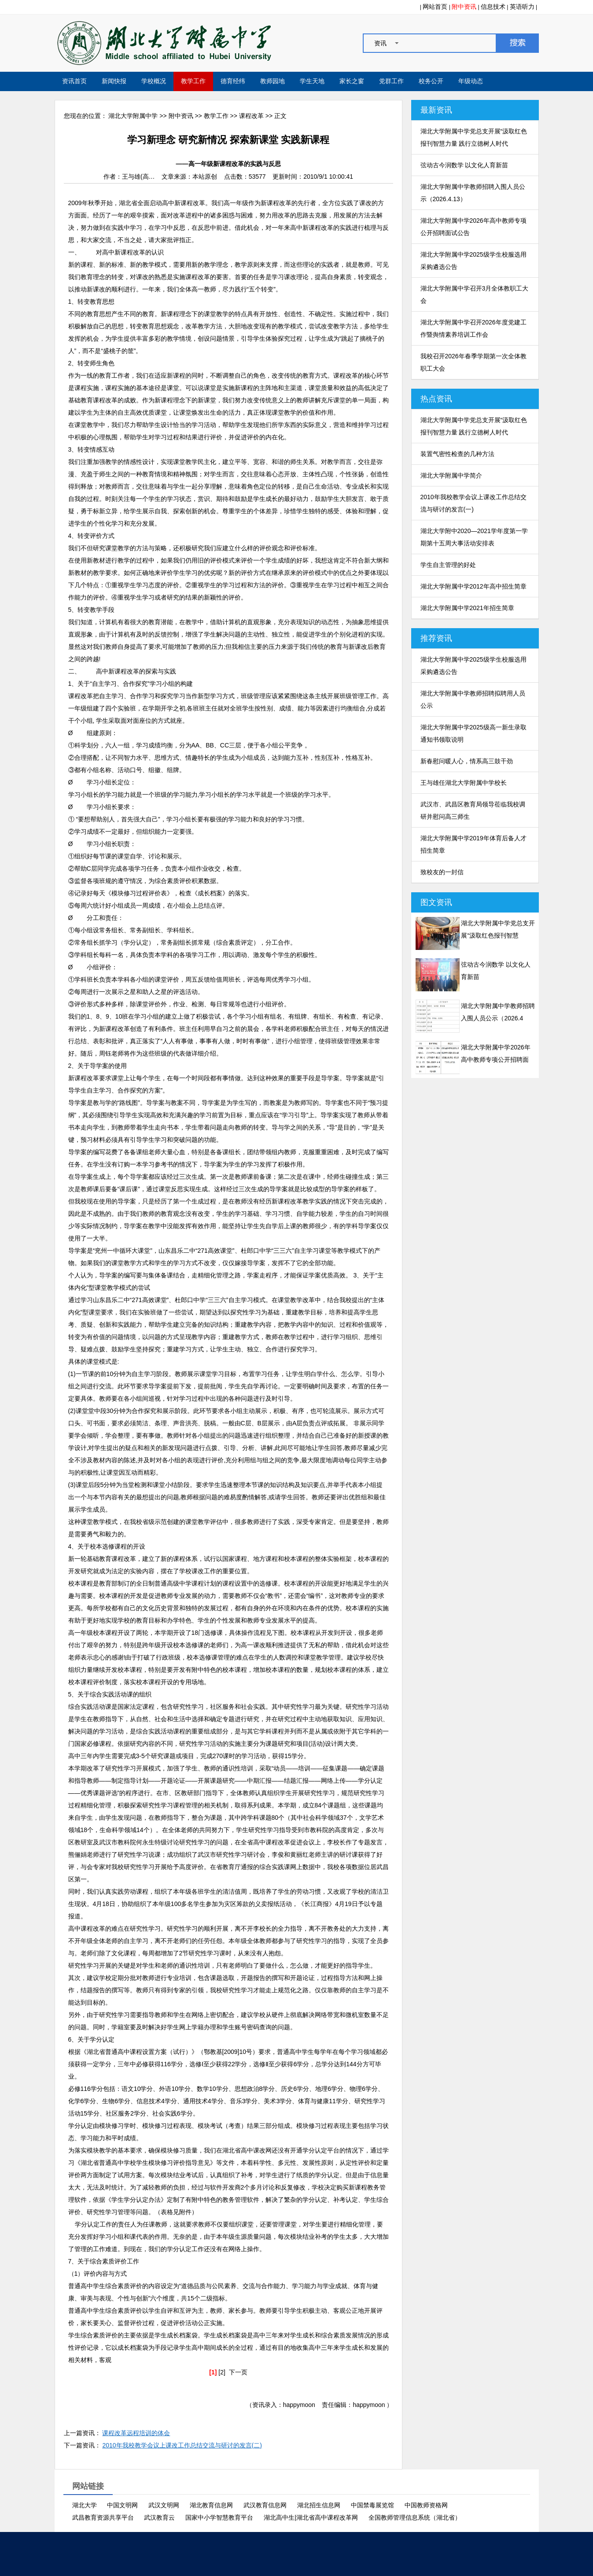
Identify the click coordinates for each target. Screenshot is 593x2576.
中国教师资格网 (426, 2505)
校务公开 (431, 81)
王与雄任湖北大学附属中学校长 (463, 782)
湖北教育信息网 (211, 2505)
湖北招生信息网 (318, 2505)
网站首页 (435, 6)
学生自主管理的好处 (448, 564)
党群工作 (391, 81)
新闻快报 (114, 81)
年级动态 (470, 81)
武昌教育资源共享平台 (103, 2517)
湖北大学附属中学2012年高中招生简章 (473, 586)
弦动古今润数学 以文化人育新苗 (464, 165)
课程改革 (251, 115)
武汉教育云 (159, 2517)
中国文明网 (122, 2505)
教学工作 (193, 81)
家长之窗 (351, 81)
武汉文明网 (163, 2505)
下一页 (238, 2372)
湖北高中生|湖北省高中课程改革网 (311, 2517)
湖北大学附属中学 (133, 115)
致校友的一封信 (442, 872)
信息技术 (493, 6)
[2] (221, 2372)
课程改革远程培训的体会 (136, 2432)
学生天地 (312, 81)
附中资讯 (464, 6)
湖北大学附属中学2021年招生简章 (467, 607)
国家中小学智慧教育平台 (219, 2517)
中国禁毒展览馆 (372, 2505)
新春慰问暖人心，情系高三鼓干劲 (466, 761)
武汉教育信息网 (265, 2505)
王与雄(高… (138, 176)
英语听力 (522, 6)
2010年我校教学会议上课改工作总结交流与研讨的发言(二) (182, 2445)
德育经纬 (233, 81)
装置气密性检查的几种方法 (457, 453)
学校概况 (153, 81)
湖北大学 (84, 2505)
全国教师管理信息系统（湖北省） (414, 2517)
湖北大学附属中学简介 (451, 475)
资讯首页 (74, 81)
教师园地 (272, 81)
